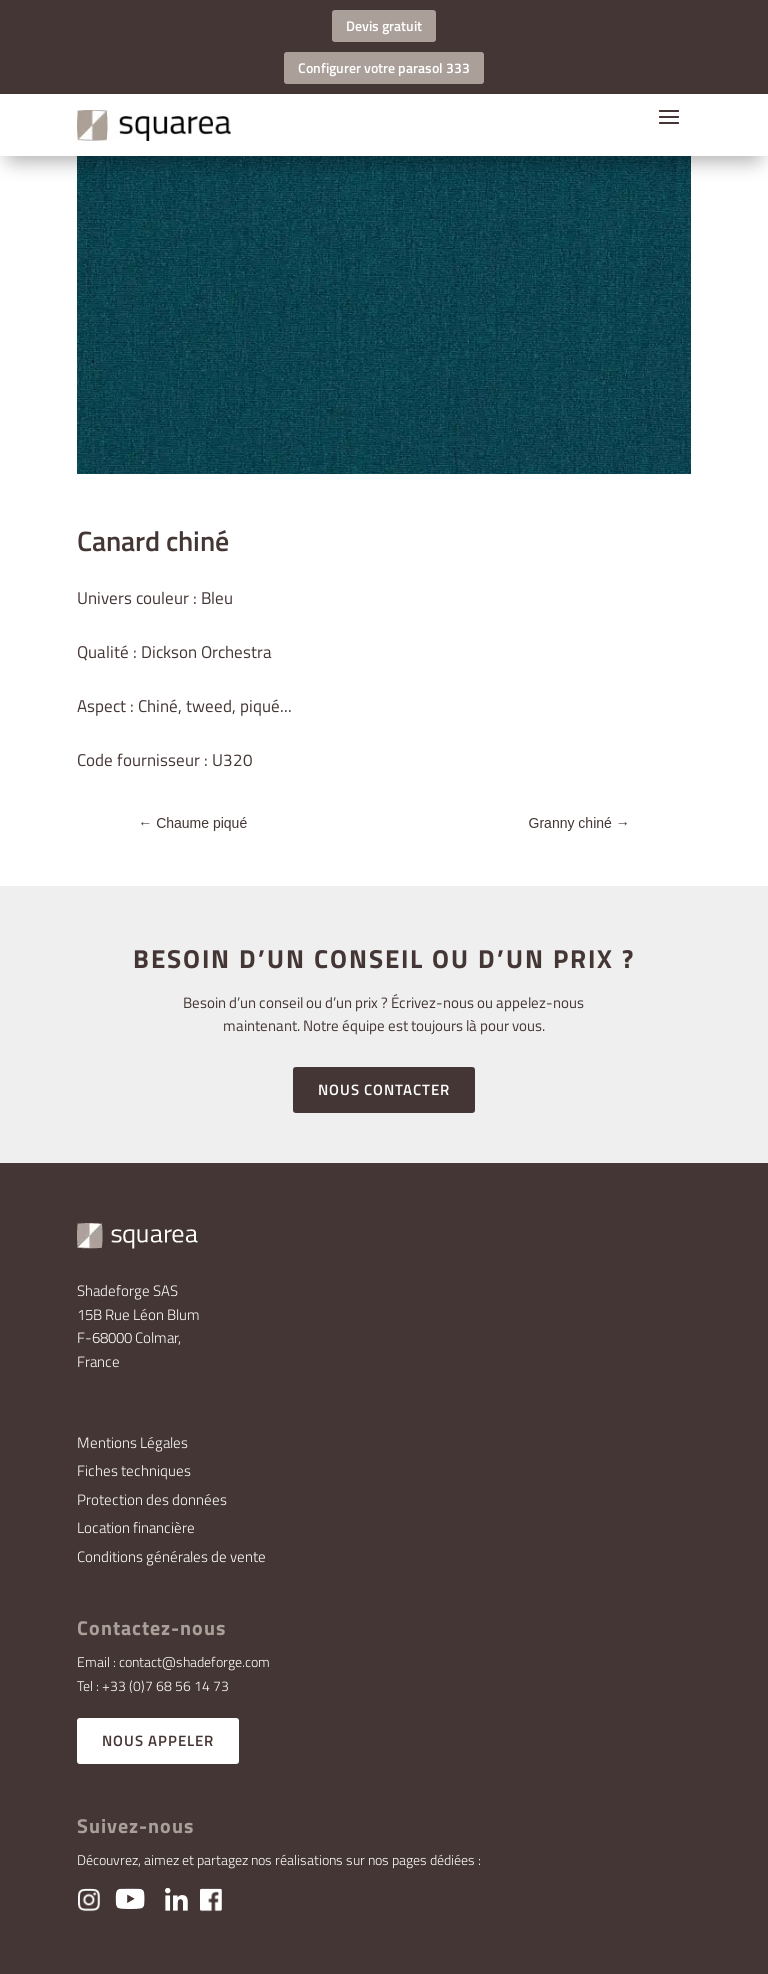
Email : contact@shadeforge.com (173, 1661)
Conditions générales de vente (171, 1556)
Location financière (136, 1527)
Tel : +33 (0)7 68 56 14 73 (153, 1685)
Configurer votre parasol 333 (384, 67)
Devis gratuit (384, 25)
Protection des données (152, 1499)
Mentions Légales (132, 1442)
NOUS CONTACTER (384, 1089)
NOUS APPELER (158, 1740)
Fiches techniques (134, 1470)
